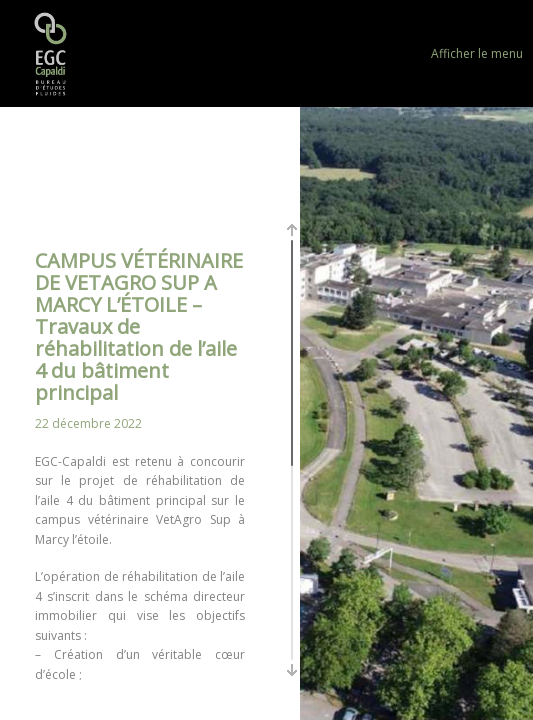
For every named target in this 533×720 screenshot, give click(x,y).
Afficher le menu (477, 53)
